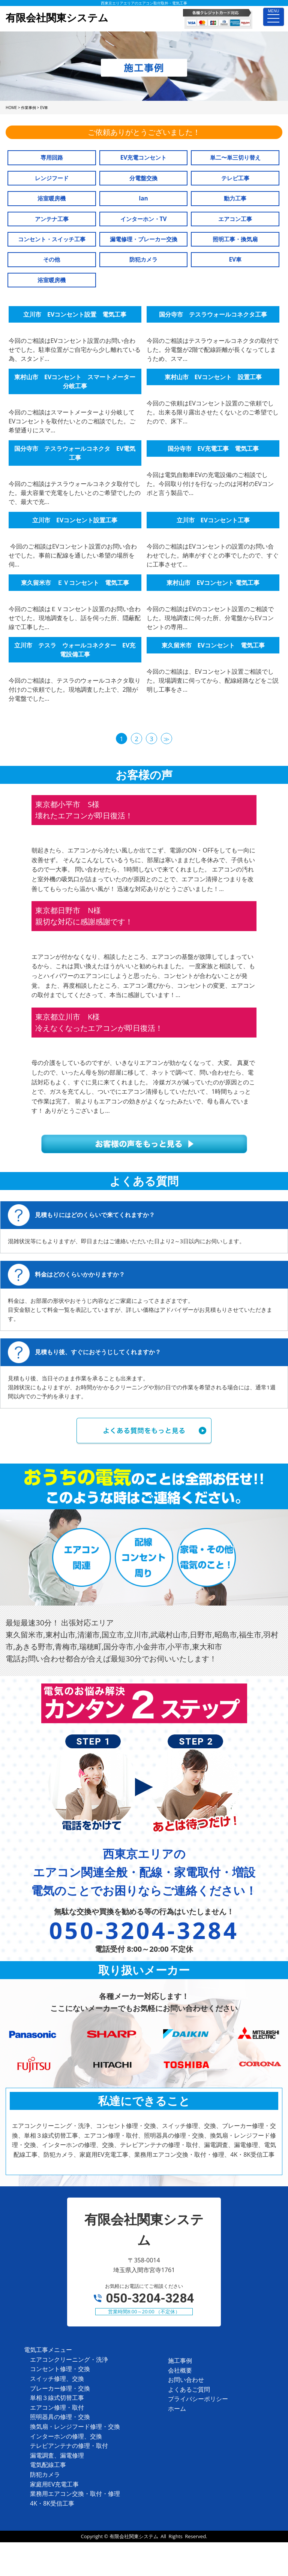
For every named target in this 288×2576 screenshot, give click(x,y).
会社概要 (180, 2370)
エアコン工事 (235, 219)
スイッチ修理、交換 (57, 2378)
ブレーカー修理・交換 (60, 2388)
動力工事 (235, 198)
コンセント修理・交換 (60, 2369)
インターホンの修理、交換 (66, 2436)
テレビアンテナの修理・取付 (69, 2445)
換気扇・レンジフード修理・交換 (75, 2426)
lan (143, 198)
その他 (51, 259)
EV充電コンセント (143, 157)
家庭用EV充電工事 (54, 2484)
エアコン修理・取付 (57, 2407)
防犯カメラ (143, 259)
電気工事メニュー (48, 2350)
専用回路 (51, 157)
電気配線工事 (48, 2465)
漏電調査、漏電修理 (57, 2455)
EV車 (235, 259)
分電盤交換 (143, 178)
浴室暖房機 (52, 198)
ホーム (177, 2408)
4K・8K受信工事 (52, 2503)
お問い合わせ (186, 2380)
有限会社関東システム (134, 2536)
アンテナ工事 (52, 219)
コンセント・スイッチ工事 (52, 239)
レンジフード (52, 178)
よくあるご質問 (189, 2389)
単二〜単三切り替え (235, 157)
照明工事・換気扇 (235, 239)
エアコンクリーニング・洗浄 (69, 2359)
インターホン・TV (143, 219)
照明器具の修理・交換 (60, 2417)
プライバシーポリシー (198, 2399)
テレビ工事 (235, 178)
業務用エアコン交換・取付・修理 (75, 2493)
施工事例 (180, 2360)
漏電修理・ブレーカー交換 (143, 239)
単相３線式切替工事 (57, 2398)
